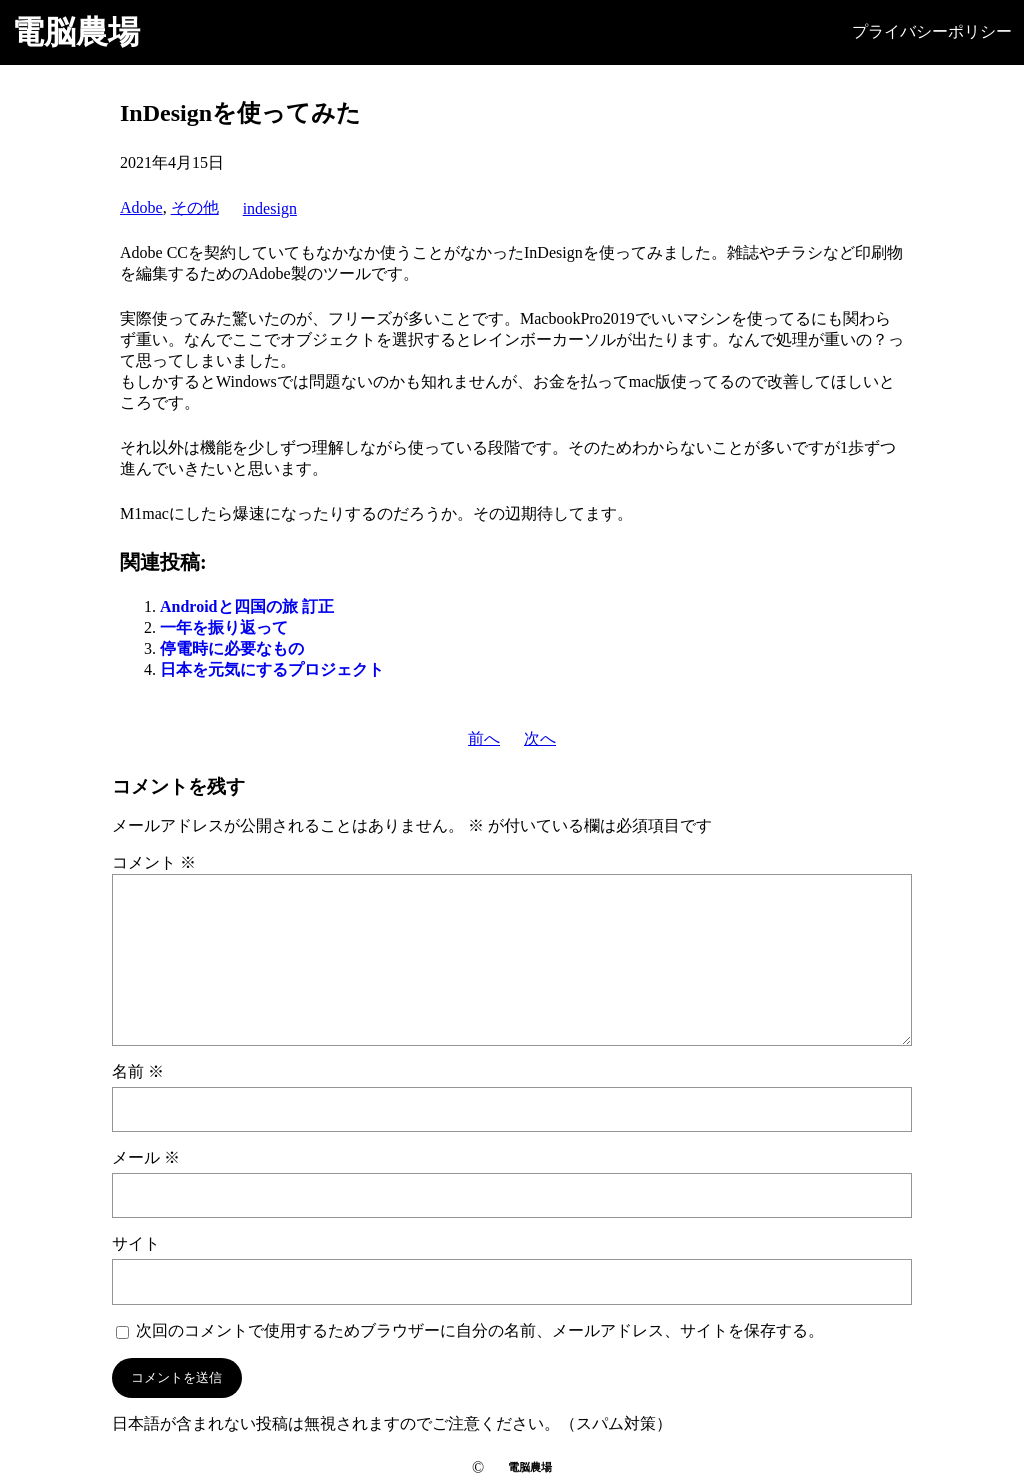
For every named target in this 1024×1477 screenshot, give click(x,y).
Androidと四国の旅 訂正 (247, 606)
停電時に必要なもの (232, 648)
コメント (154, 862)
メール (146, 1157)
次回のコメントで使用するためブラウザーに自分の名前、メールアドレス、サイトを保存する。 (480, 1330)
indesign (270, 208)
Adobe (141, 207)
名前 (138, 1071)
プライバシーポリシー (932, 31)
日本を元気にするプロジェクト (272, 669)
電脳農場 (76, 32)
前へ (484, 738)
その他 (195, 207)
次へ (540, 738)
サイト (136, 1243)
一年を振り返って (224, 627)
